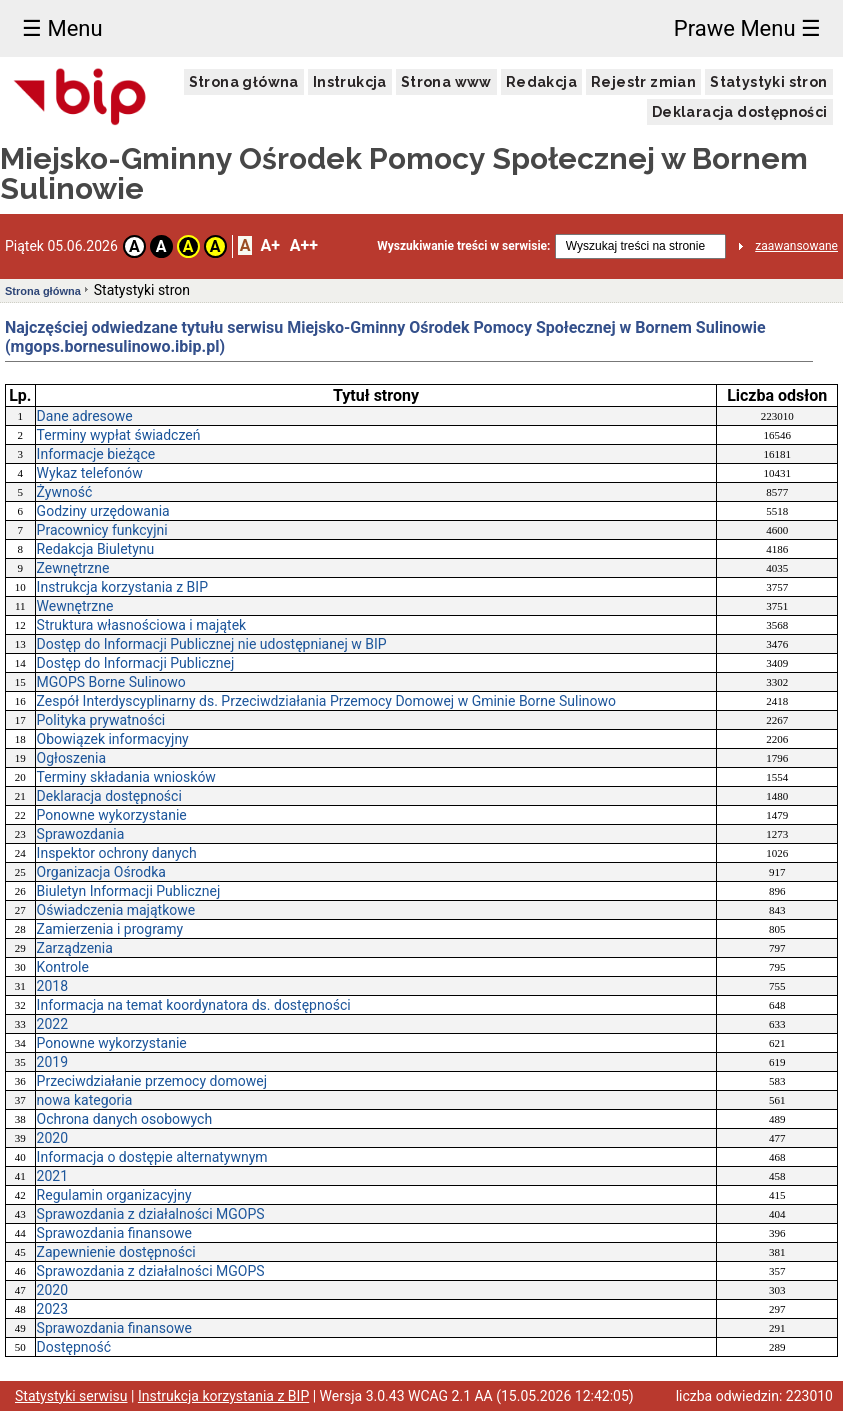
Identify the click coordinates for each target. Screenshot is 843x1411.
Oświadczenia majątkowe (116, 910)
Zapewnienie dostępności (116, 1252)
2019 (52, 1062)
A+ (269, 245)
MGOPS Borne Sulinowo (111, 682)
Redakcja (541, 82)
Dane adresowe (85, 416)
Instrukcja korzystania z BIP (122, 587)
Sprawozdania (81, 834)
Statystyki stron (768, 82)
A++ (304, 245)
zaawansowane (796, 246)
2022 (52, 1024)
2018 (52, 986)
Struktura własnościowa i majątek (142, 625)
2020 (52, 1138)
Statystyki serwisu (71, 1396)
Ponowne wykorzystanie (112, 815)
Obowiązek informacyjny (113, 739)
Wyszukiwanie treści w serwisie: (463, 246)
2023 (52, 1309)
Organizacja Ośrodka (101, 872)
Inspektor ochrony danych (117, 853)
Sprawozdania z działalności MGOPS (151, 1214)
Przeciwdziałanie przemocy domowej (152, 1081)
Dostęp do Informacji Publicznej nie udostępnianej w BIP (212, 644)
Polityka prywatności (101, 720)
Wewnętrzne (75, 606)
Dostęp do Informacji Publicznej (136, 663)
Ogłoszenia (72, 758)
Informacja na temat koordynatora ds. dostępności (194, 1005)
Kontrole (63, 967)
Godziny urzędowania (103, 511)
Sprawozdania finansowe (114, 1233)
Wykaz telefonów (90, 473)
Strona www (446, 82)
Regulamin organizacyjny (114, 1195)
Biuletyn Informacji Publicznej (129, 891)
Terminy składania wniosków (126, 777)
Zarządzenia (75, 948)
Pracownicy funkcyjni (102, 530)
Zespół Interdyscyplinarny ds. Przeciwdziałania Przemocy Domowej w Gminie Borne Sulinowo (326, 701)
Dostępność (74, 1347)
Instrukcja (350, 82)
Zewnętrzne (73, 568)
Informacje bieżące (96, 454)
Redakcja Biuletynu (96, 549)
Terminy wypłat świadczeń (119, 435)
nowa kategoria (85, 1100)
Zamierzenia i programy (110, 929)
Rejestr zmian (643, 82)
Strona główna (244, 82)
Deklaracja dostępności (740, 112)
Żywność (65, 492)
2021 (52, 1176)
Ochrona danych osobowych (125, 1119)
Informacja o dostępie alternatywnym (152, 1157)
